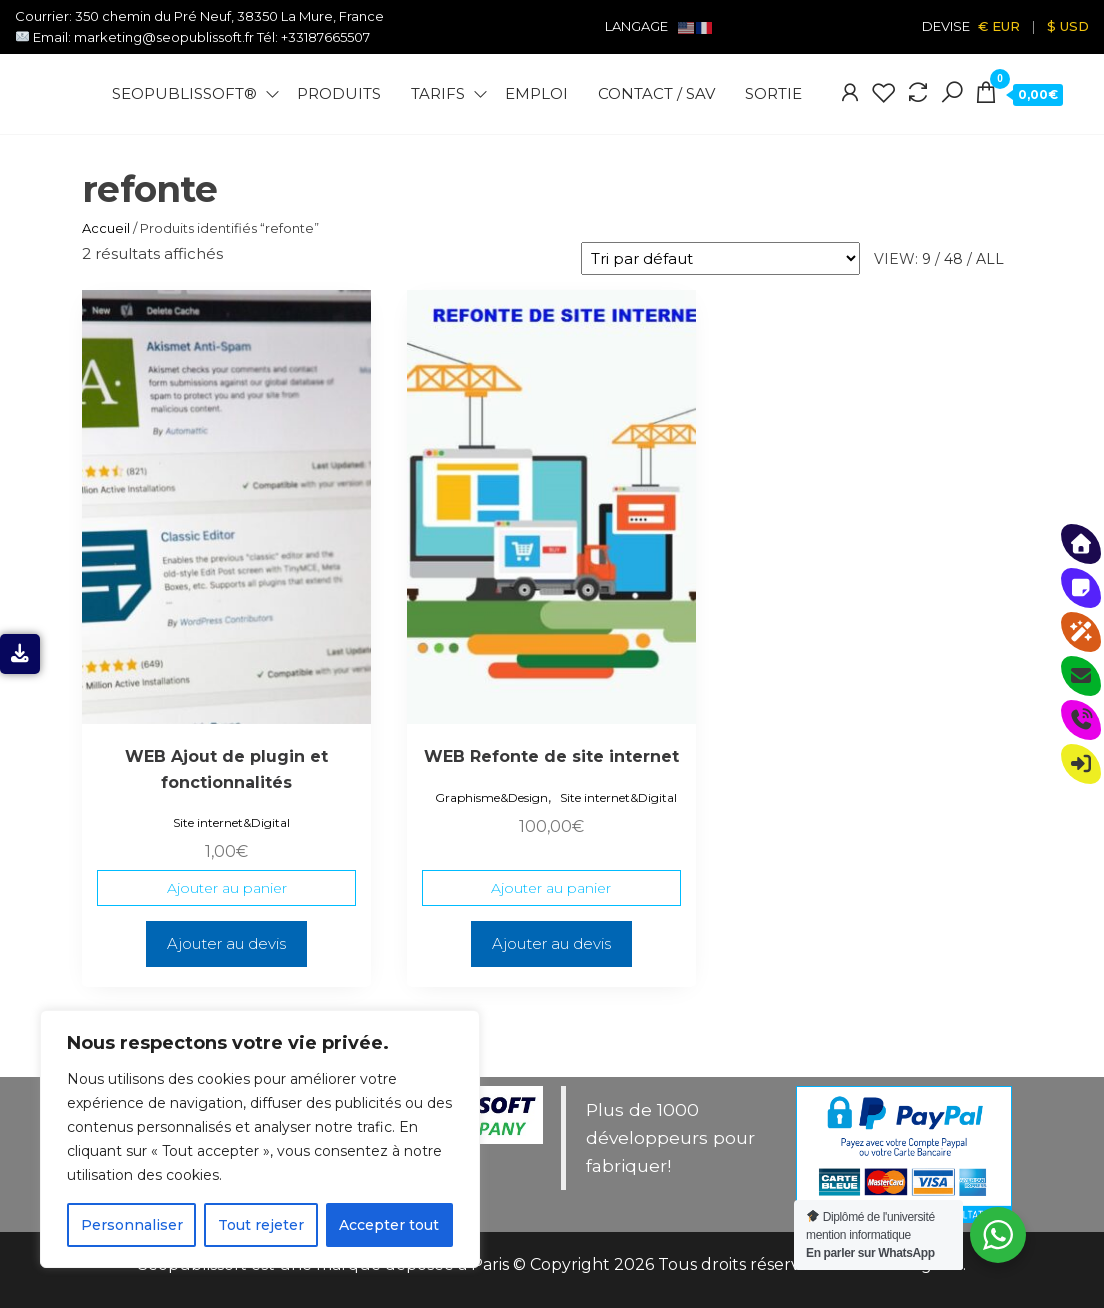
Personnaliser (132, 1225)
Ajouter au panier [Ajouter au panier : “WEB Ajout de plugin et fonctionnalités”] (227, 888)
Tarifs (438, 93)
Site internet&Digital (231, 822)
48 (953, 259)
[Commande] (720, 258)
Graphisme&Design (491, 797)
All (990, 259)
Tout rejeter (261, 1225)
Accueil (106, 228)
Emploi (536, 93)
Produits (339, 93)
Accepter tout (389, 1225)
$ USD (1068, 26)
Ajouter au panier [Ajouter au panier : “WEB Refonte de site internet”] (551, 888)
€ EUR (999, 26)
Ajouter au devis (226, 943)
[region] (260, 1139)
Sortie (773, 93)
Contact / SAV (656, 93)
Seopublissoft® (184, 93)
